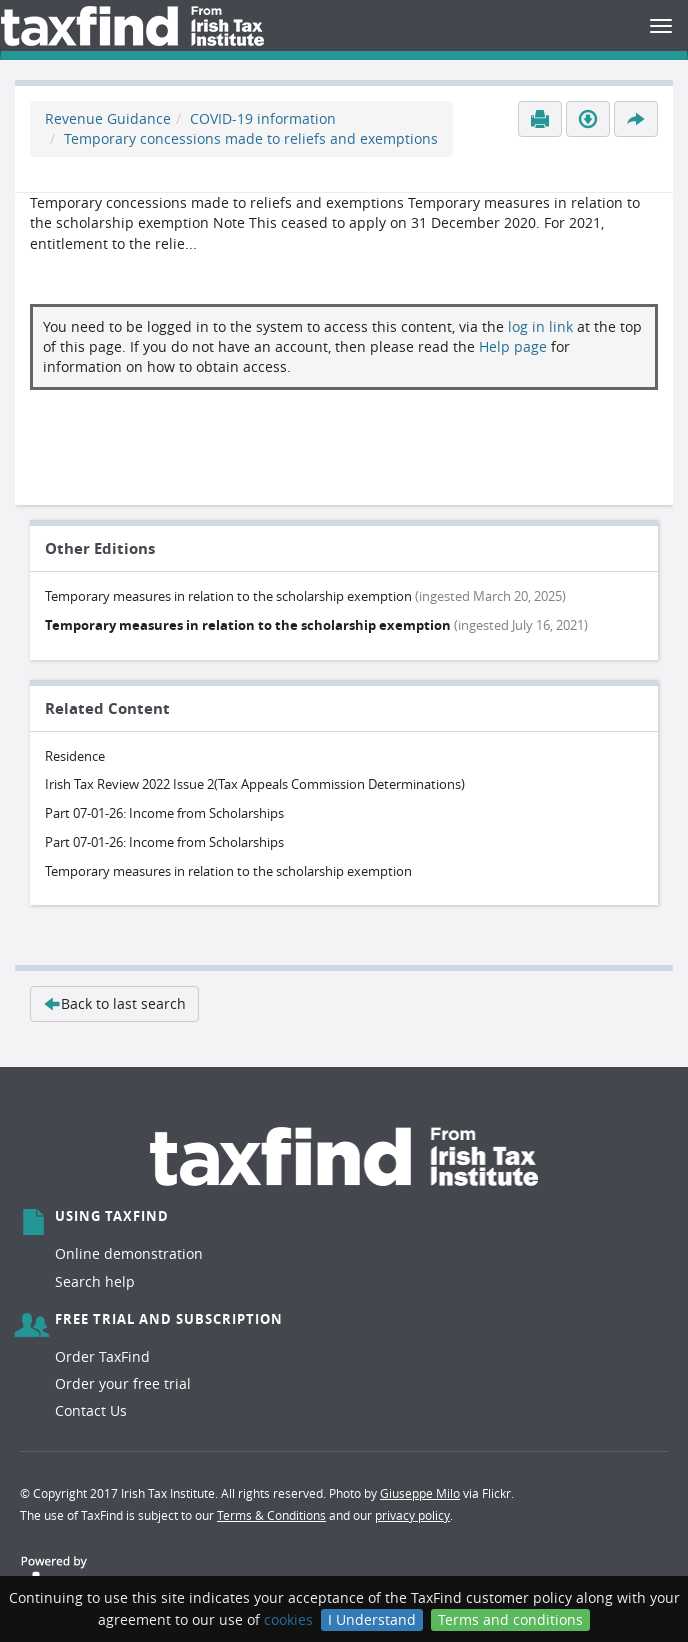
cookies (288, 1619)
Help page (513, 346)
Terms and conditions (510, 1619)
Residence (75, 756)
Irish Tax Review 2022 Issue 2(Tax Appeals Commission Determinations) (255, 784)
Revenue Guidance (108, 118)
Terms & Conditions (271, 1515)
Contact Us (91, 1410)
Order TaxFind (102, 1356)
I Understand (372, 1619)
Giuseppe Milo (420, 1493)
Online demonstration (129, 1253)
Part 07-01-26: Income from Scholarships (164, 813)
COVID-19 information (263, 118)
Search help (95, 1281)
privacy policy (412, 1515)
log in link (540, 326)
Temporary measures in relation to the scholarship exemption (228, 871)
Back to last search (114, 1003)
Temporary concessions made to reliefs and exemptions (251, 138)
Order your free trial (123, 1383)
